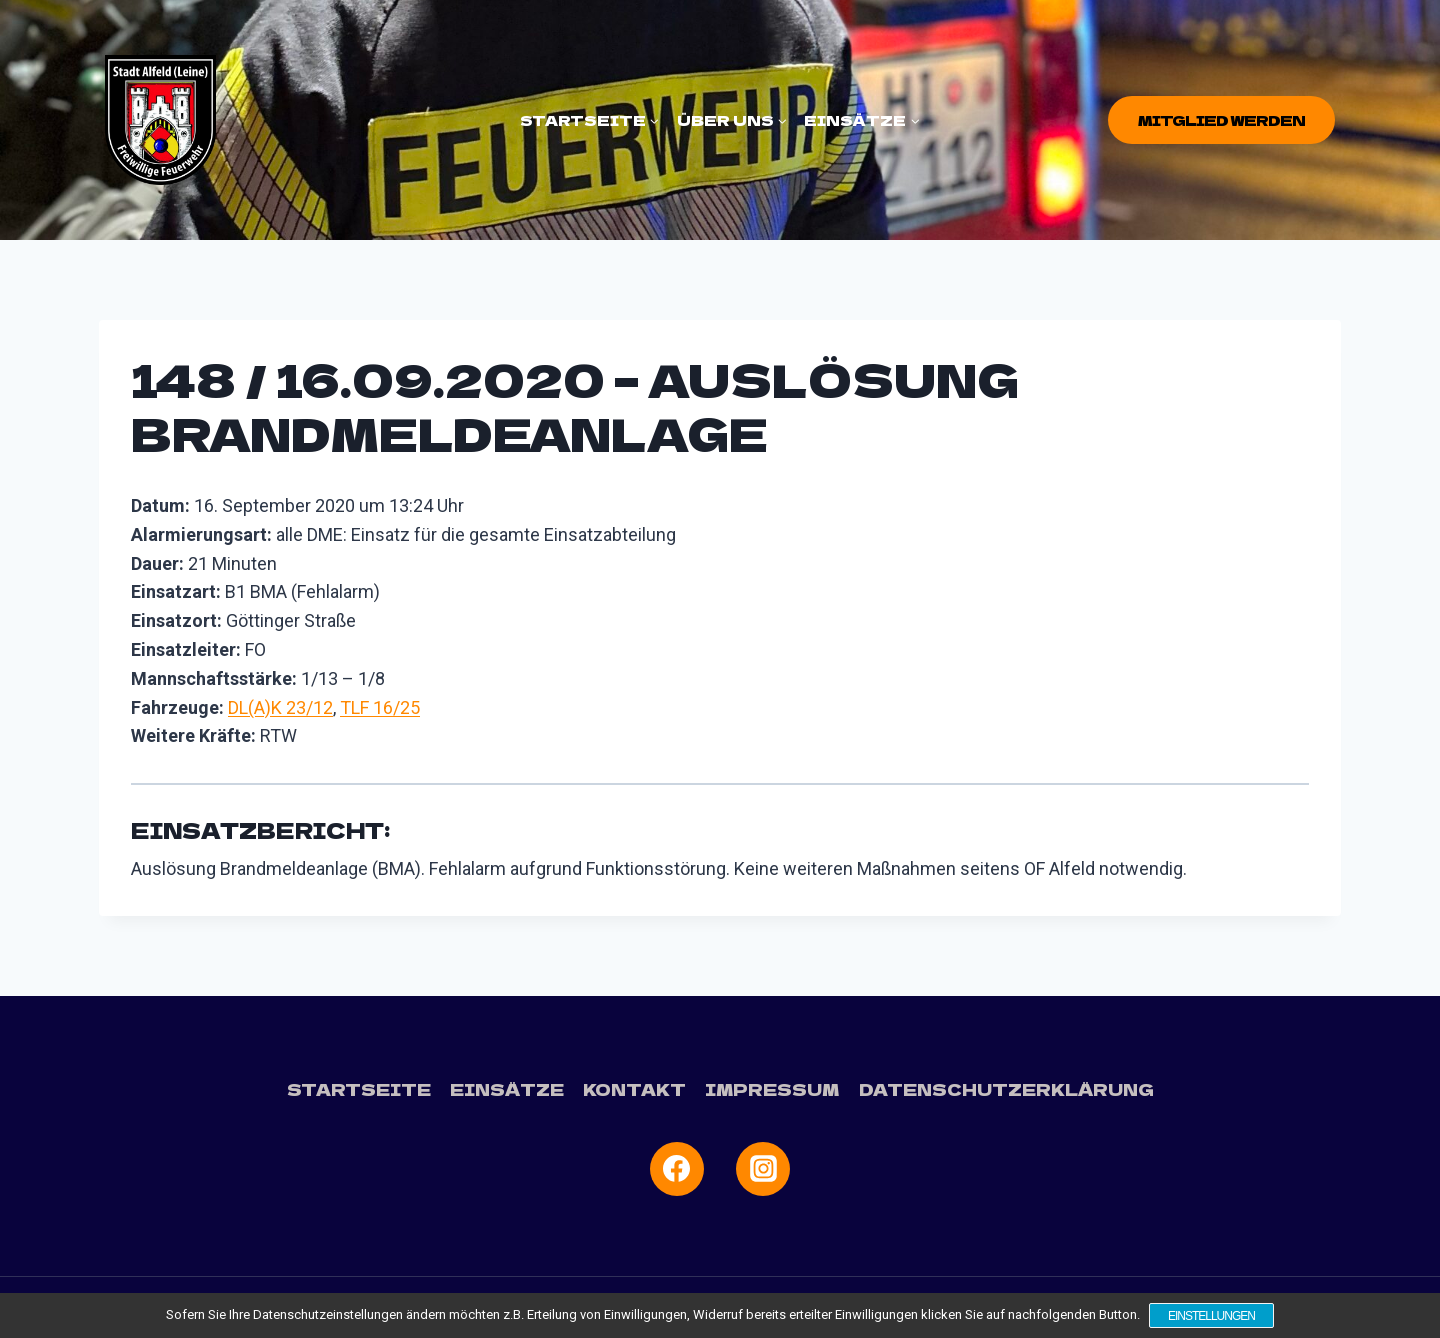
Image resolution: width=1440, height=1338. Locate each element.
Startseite (360, 1089)
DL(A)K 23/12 (280, 707)
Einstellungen (1211, 1316)
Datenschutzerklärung (1005, 1089)
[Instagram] (763, 1168)
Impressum (773, 1089)
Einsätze (508, 1089)
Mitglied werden (1221, 120)
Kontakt (636, 1089)
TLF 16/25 (380, 707)
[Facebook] (677, 1168)
